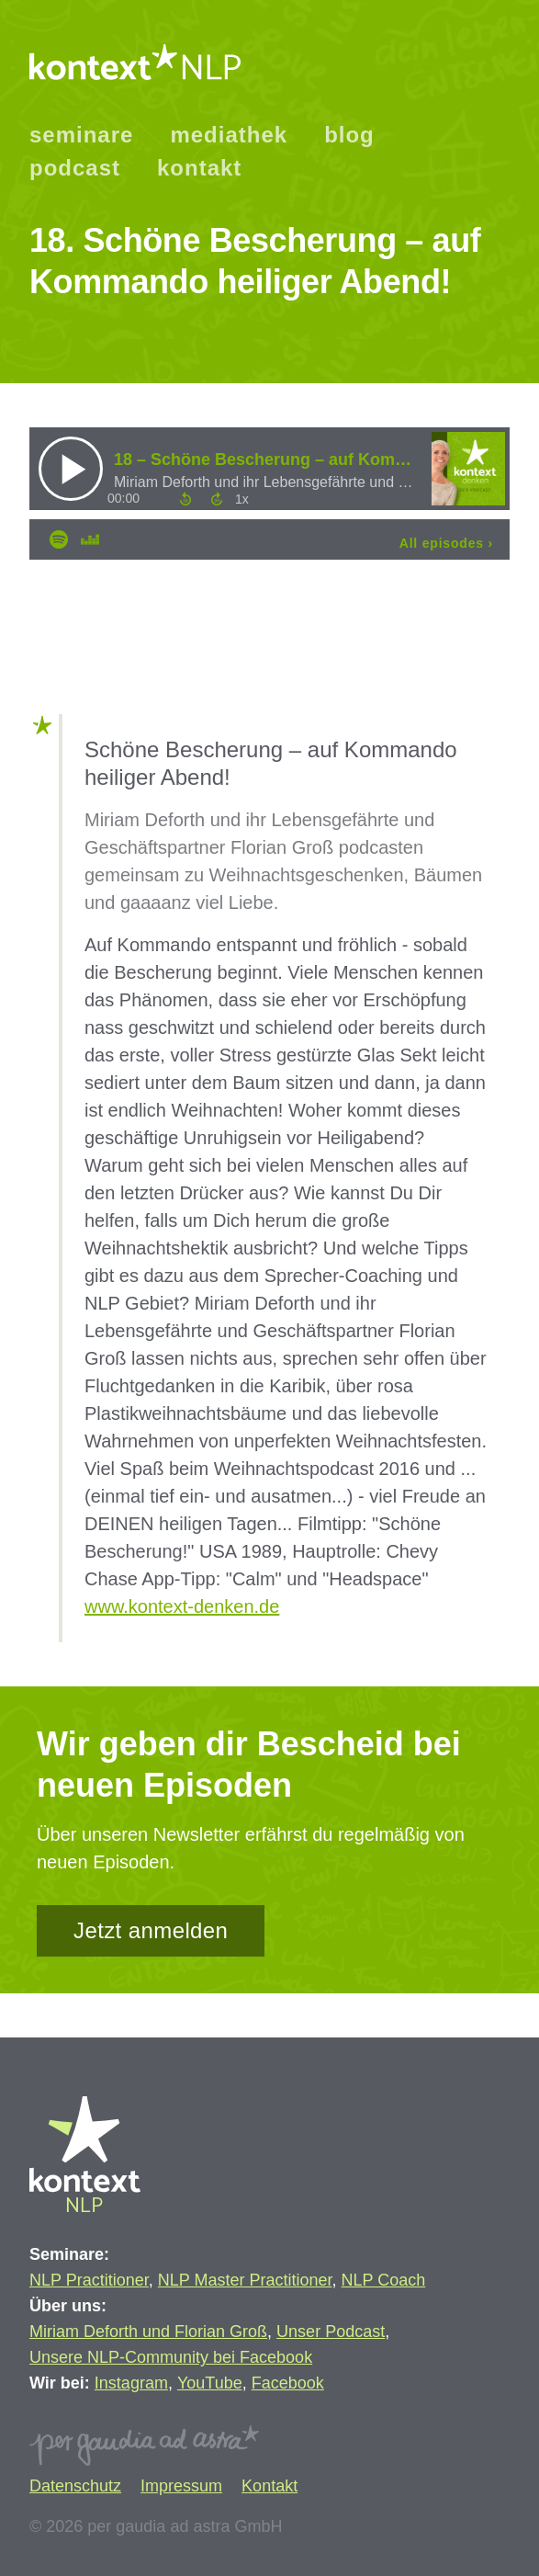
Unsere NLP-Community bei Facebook (170, 2357)
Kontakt (269, 2486)
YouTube (209, 2383)
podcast (74, 167)
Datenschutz (75, 2486)
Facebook (288, 2383)
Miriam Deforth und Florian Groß (148, 2331)
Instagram (131, 2383)
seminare (81, 134)
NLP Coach (384, 2280)
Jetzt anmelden (150, 1930)
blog (349, 134)
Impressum (181, 2486)
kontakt (199, 167)
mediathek (228, 134)
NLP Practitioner (89, 2280)
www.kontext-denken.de (181, 1606)
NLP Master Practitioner (245, 2280)
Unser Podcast (330, 2331)
